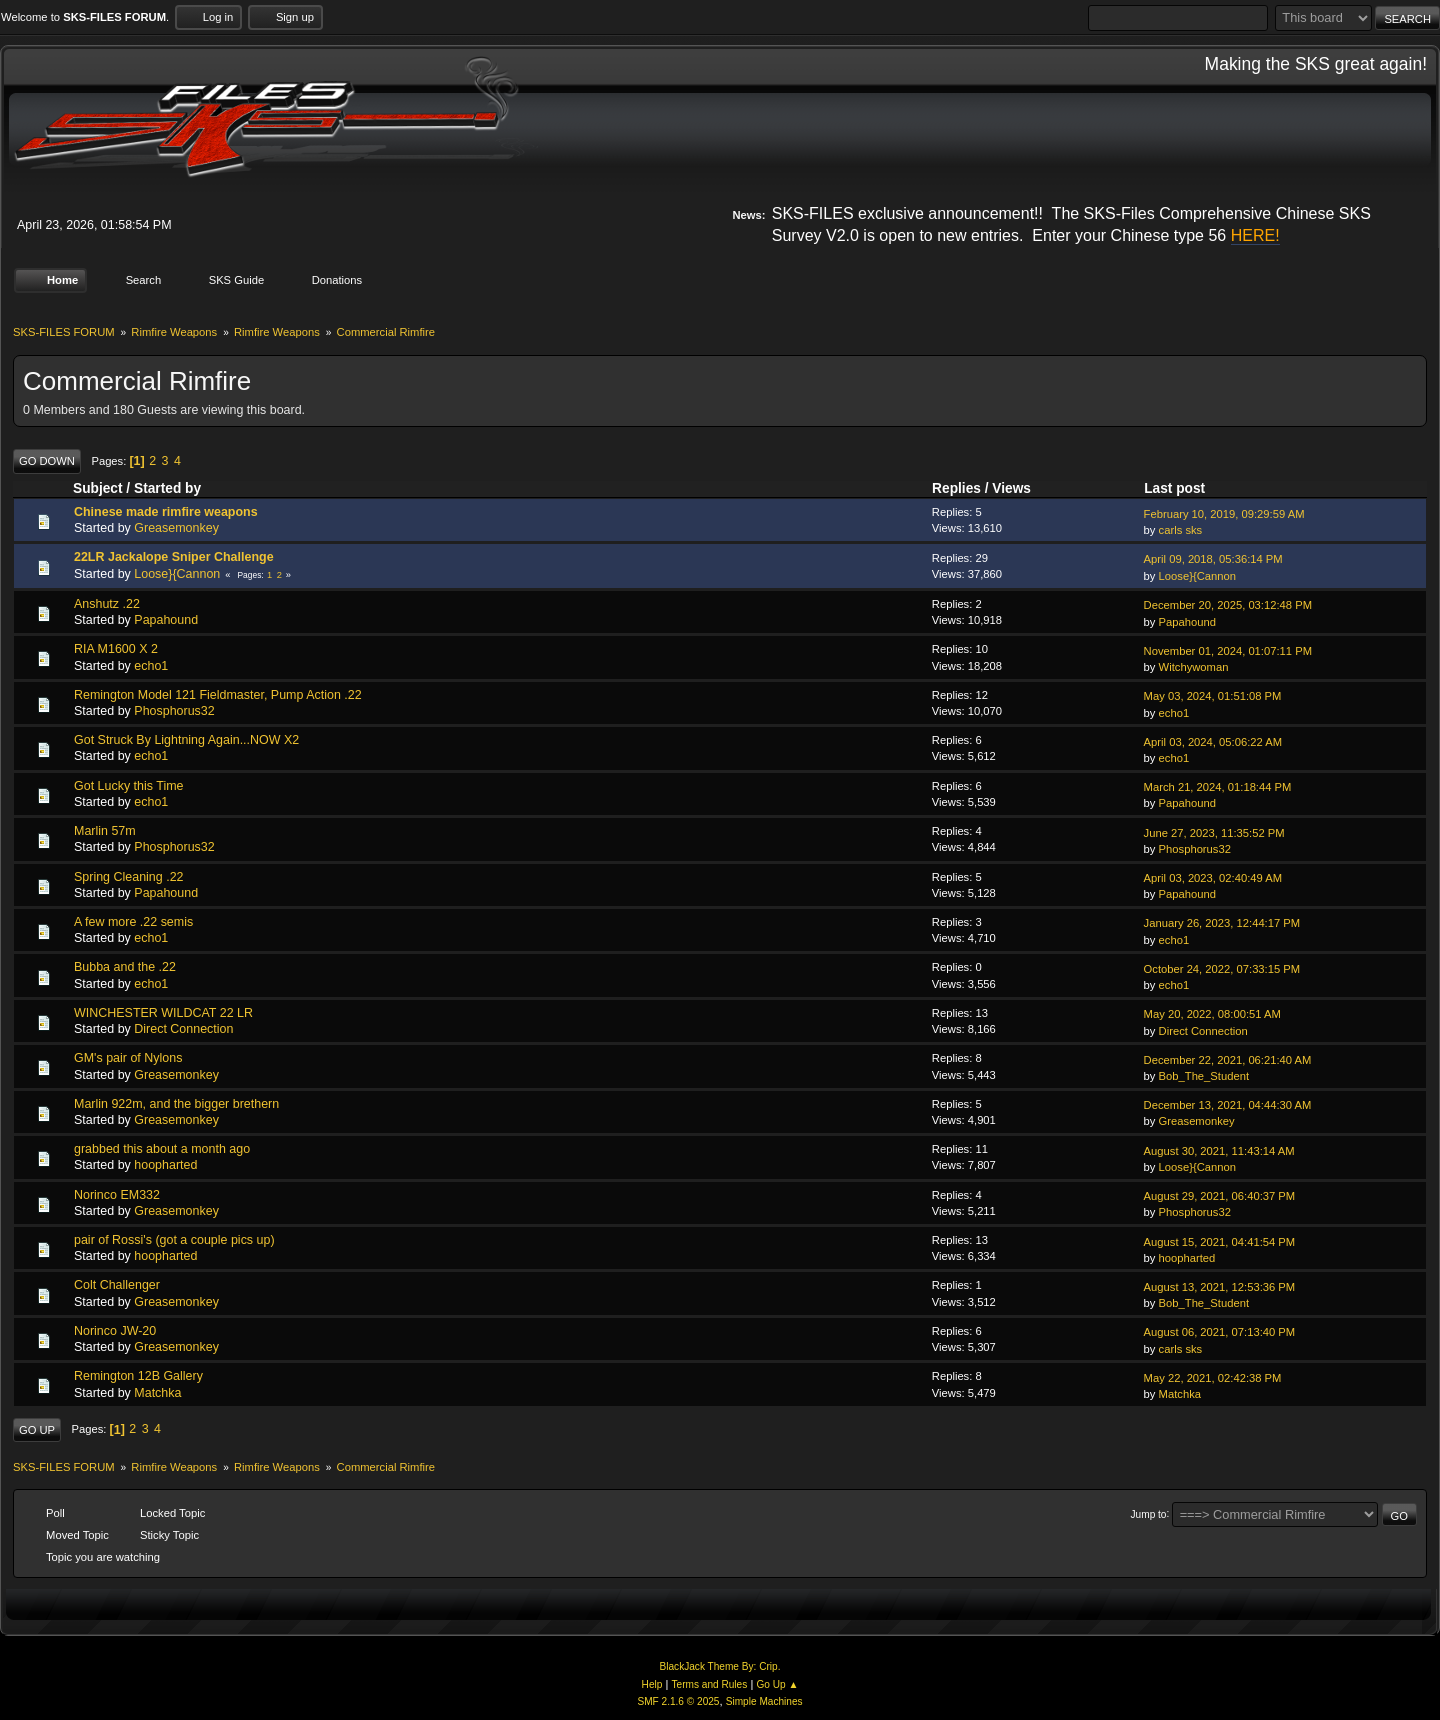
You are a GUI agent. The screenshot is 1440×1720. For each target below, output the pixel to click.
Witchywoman (1194, 667)
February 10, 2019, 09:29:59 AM (1224, 513)
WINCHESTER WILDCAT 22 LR (163, 1013)
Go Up (37, 1430)
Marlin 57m (105, 831)
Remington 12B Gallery (138, 1376)
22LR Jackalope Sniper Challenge (174, 557)
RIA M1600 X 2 (116, 649)
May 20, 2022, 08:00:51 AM (1212, 1014)
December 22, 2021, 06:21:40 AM (1228, 1060)
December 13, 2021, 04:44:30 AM (1228, 1105)
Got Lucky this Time (129, 785)
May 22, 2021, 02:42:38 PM (1213, 1378)
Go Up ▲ (777, 1684)
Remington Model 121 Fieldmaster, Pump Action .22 (218, 695)
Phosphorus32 (174, 711)
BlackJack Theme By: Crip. (720, 1666)
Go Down (47, 461)
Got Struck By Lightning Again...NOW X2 (186, 740)
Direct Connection (183, 1029)
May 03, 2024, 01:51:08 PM (1213, 696)
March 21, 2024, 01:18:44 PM (1218, 787)
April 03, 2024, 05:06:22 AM (1213, 742)
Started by (167, 488)
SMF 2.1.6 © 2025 (678, 1701)
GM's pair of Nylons (128, 1058)
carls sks (1181, 530)
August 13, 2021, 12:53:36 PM (1220, 1287)
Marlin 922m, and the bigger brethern (176, 1104)
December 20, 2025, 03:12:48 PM (1228, 605)
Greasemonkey (176, 528)
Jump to (1149, 1513)
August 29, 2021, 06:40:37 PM (1220, 1196)
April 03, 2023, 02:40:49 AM (1213, 878)
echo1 (151, 665)
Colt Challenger (117, 1285)
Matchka (157, 1392)
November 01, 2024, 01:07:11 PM (1228, 651)
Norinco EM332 (117, 1194)
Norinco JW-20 (115, 1331)
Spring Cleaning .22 (129, 876)
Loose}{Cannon (177, 573)
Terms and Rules (710, 1684)
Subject (98, 488)
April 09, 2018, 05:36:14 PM (1213, 559)
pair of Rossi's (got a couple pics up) (174, 1240)
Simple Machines (764, 1701)
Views (1011, 488)
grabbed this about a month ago (162, 1149)
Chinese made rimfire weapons (166, 512)
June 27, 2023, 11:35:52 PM (1214, 832)
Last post (1183, 487)
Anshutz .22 (107, 604)
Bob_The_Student (1204, 1076)
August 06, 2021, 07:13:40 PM (1220, 1332)
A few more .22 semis (133, 922)
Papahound (166, 620)
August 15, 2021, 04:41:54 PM (1220, 1241)
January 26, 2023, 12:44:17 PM (1222, 923)
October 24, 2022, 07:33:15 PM (1222, 969)
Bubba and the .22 (125, 967)
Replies (956, 488)
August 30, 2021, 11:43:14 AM (1219, 1150)
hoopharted (165, 1165)
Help (652, 1684)
